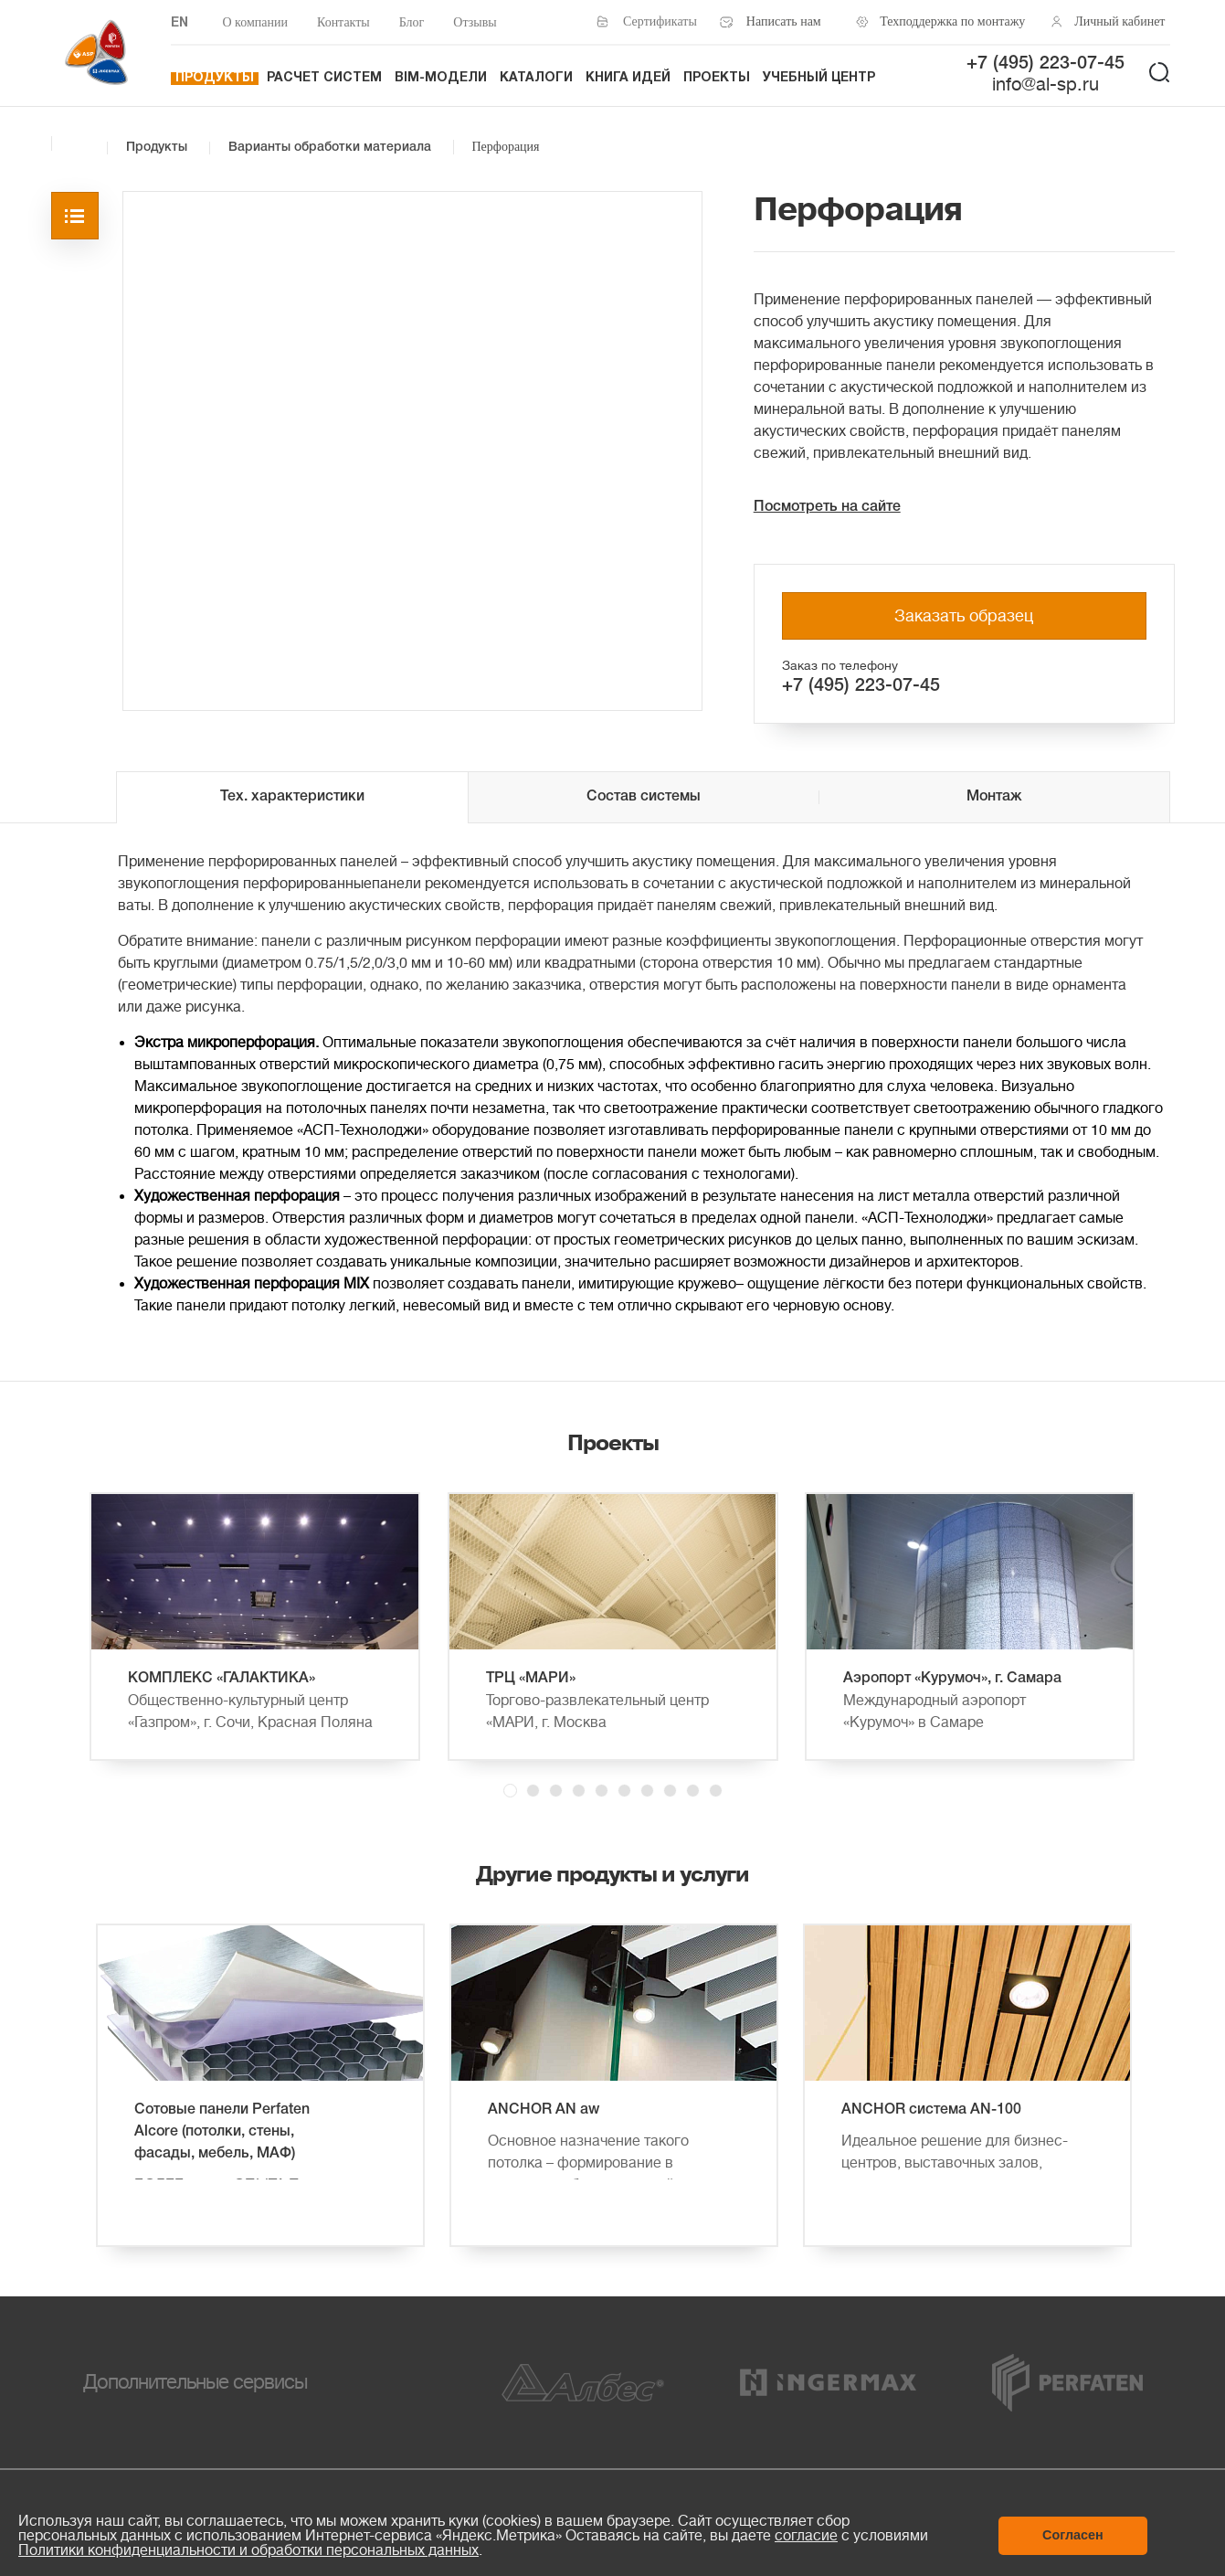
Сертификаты (660, 21)
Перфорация (506, 147)
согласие (806, 2536)
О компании (255, 22)
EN (179, 23)
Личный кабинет (1119, 21)
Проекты (716, 78)
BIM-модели (441, 78)
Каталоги (536, 78)
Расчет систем (324, 78)
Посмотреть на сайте (827, 507)
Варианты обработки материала (329, 148)
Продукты (214, 78)
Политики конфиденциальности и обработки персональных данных (248, 2550)
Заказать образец (963, 616)
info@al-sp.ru (1045, 84)
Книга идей (628, 78)
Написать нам (783, 21)
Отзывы (474, 22)
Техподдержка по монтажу (948, 21)
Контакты (343, 22)
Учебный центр (819, 78)
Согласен (1073, 2535)
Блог (412, 22)
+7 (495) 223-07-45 (1045, 64)
